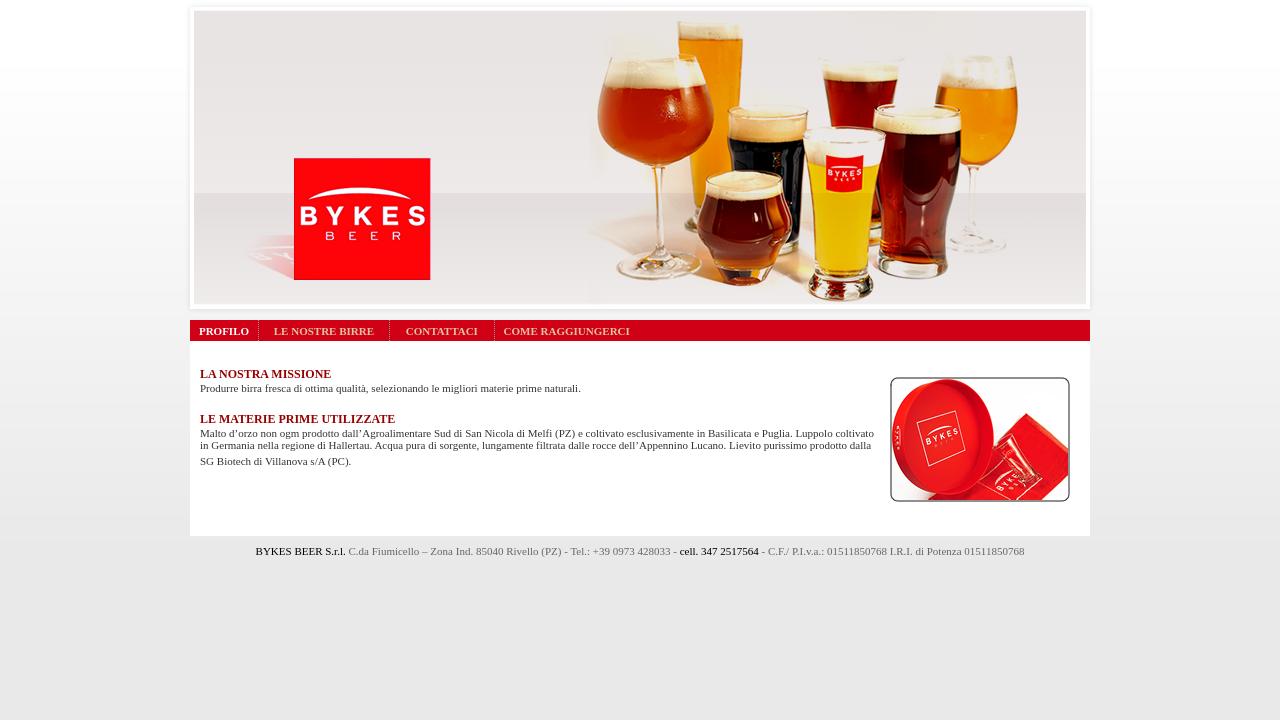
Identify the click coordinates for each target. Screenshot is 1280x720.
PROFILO (224, 331)
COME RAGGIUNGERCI (567, 331)
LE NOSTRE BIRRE (324, 331)
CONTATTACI (442, 331)
